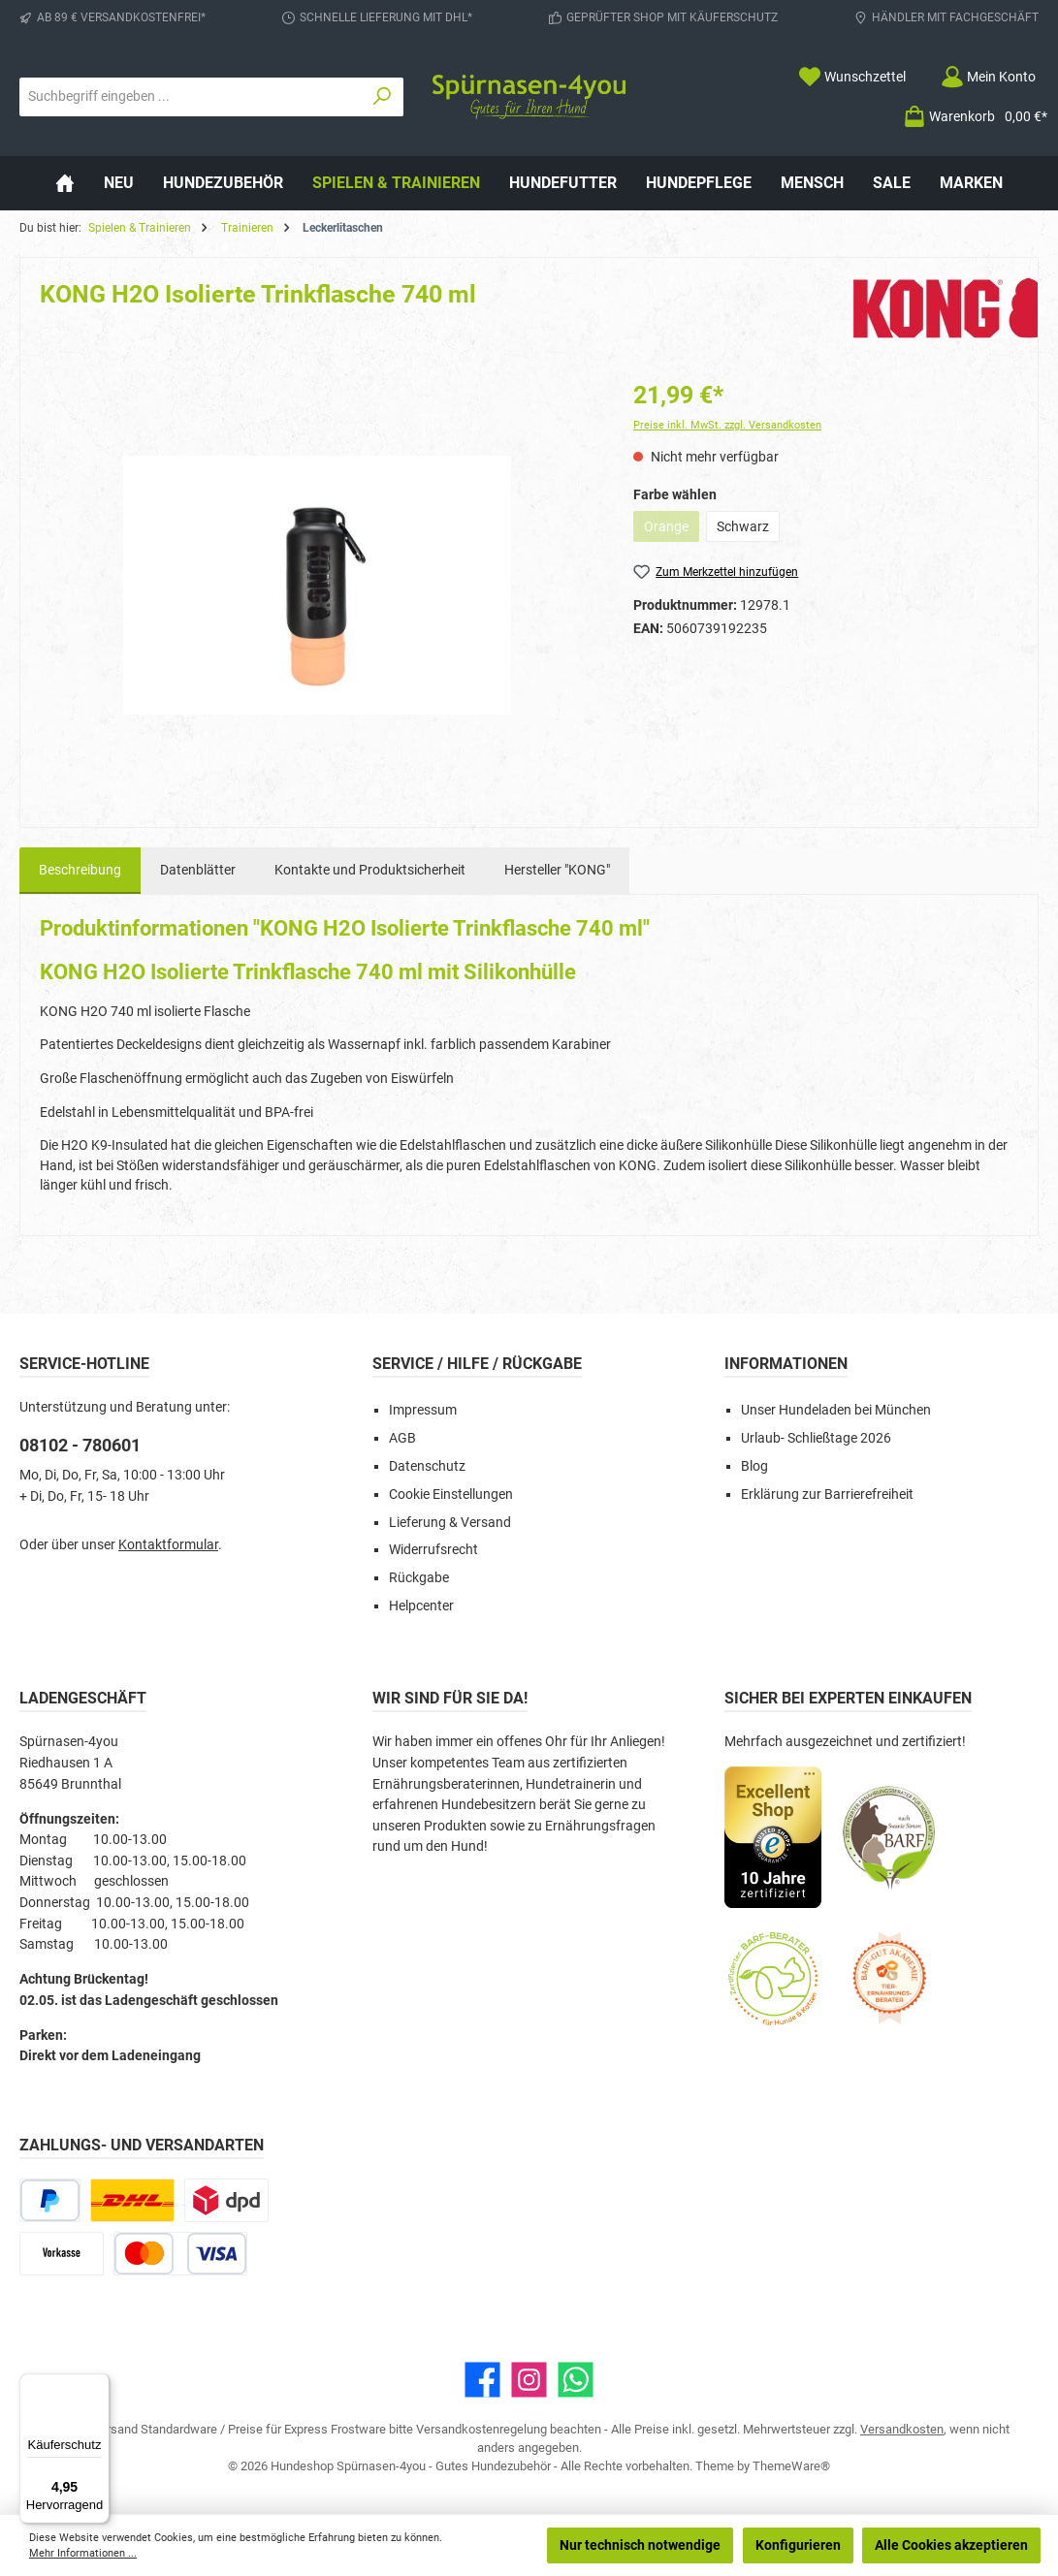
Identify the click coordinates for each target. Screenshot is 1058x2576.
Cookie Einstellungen (451, 1494)
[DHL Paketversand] (132, 2200)
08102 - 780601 (80, 1445)
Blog (754, 1466)
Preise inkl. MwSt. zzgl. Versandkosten (727, 425)
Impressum (423, 1410)
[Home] (65, 183)
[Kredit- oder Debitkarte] (180, 2253)
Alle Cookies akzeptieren (951, 2545)
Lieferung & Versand (450, 1522)
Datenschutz (427, 1466)
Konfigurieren (798, 2545)
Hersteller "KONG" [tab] (557, 870)
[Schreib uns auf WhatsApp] (575, 2379)
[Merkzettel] (851, 77)
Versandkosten (902, 2429)
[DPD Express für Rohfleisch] (226, 2200)
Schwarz (743, 526)
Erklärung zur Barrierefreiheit (827, 1494)
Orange (671, 530)
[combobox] (190, 97)
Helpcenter (421, 1606)
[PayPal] (49, 2200)
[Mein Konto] (988, 77)
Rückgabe (419, 1578)
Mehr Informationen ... (83, 2553)
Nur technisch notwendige (640, 2545)
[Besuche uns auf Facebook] (482, 2379)
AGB (402, 1438)
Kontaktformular (168, 1545)
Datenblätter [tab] (198, 870)
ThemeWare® (791, 2466)
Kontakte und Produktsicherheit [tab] (369, 870)
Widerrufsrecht (433, 1550)
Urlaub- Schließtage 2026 (816, 1438)
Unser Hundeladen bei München (836, 1410)
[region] (317, 585)
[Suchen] (382, 97)
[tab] (80, 870)
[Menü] (98, 2385)
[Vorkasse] (61, 2253)
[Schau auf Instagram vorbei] (529, 2379)
